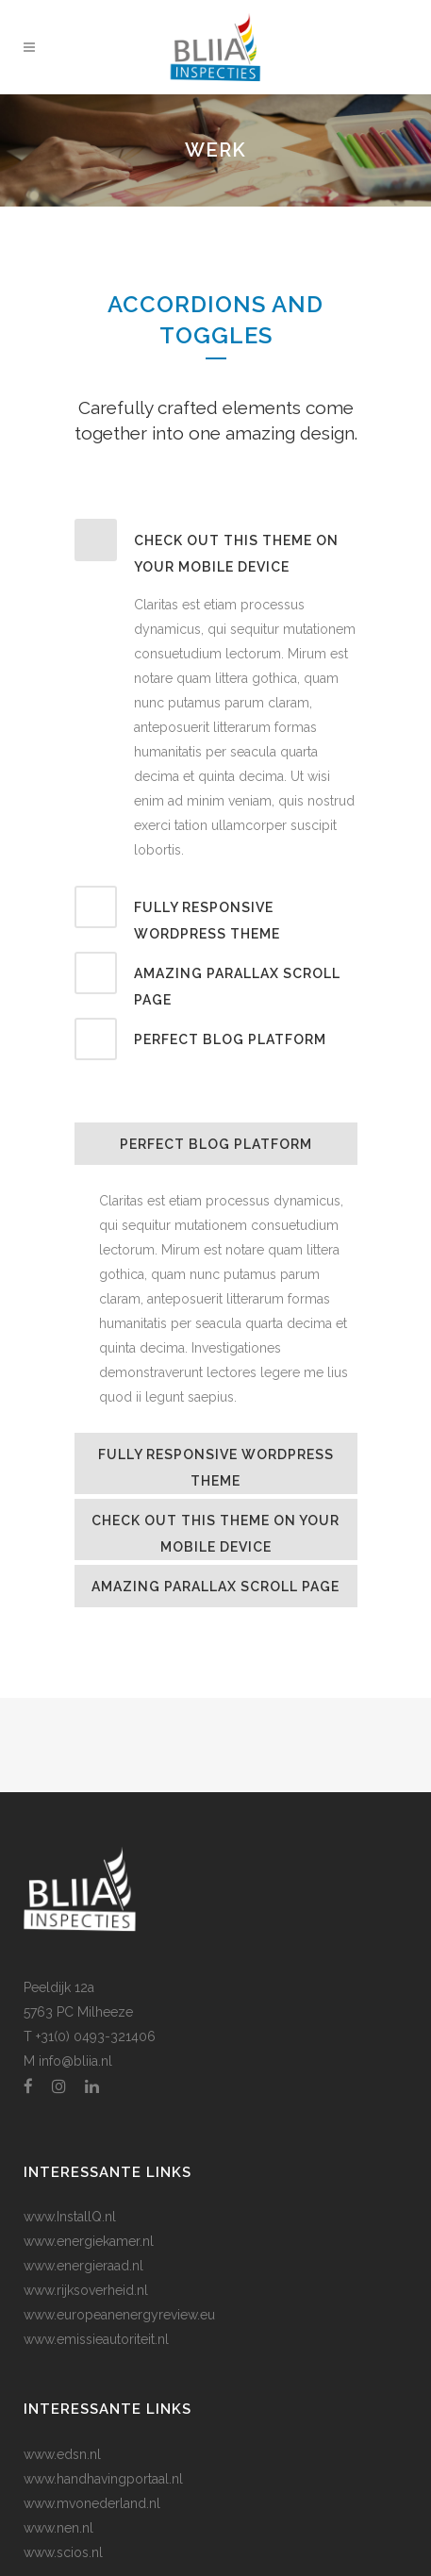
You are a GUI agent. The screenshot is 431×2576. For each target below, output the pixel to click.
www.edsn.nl (62, 2454)
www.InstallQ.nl (70, 2216)
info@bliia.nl (75, 2061)
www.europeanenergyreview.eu (119, 2314)
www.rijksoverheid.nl (86, 2290)
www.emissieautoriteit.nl (96, 2339)
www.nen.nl (58, 2527)
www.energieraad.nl (83, 2265)
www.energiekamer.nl (89, 2241)
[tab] (216, 549)
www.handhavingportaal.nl (103, 2478)
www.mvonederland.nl (92, 2503)
